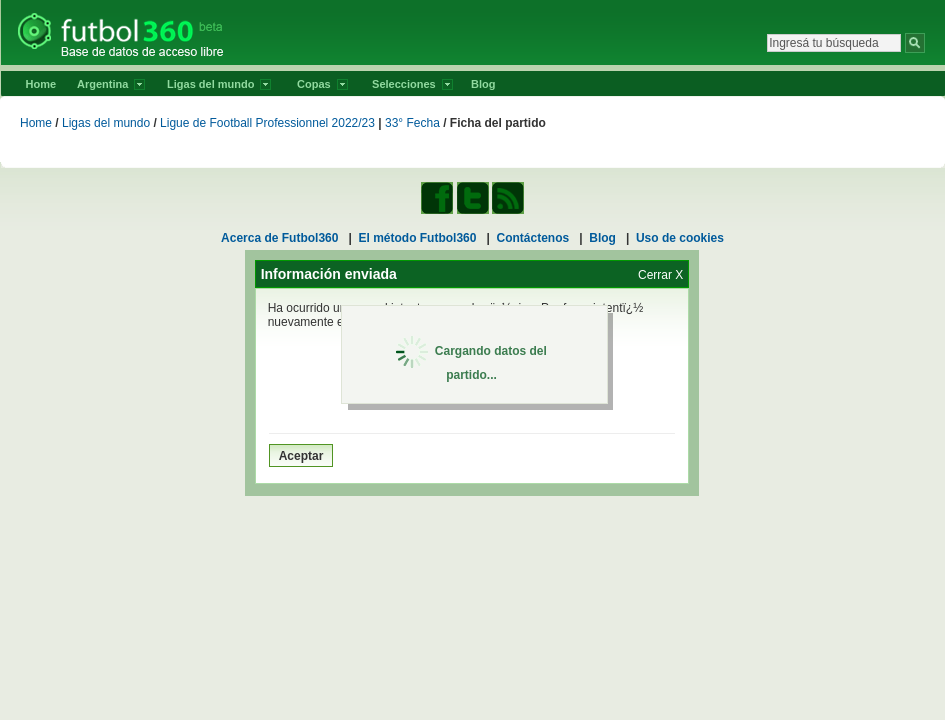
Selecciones (412, 84)
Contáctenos (533, 238)
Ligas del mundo (219, 84)
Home (41, 84)
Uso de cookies (680, 238)
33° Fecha (412, 123)
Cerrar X (660, 275)
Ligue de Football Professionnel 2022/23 (267, 123)
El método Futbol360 (417, 238)
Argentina (111, 84)
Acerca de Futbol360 (279, 238)
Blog (483, 84)
